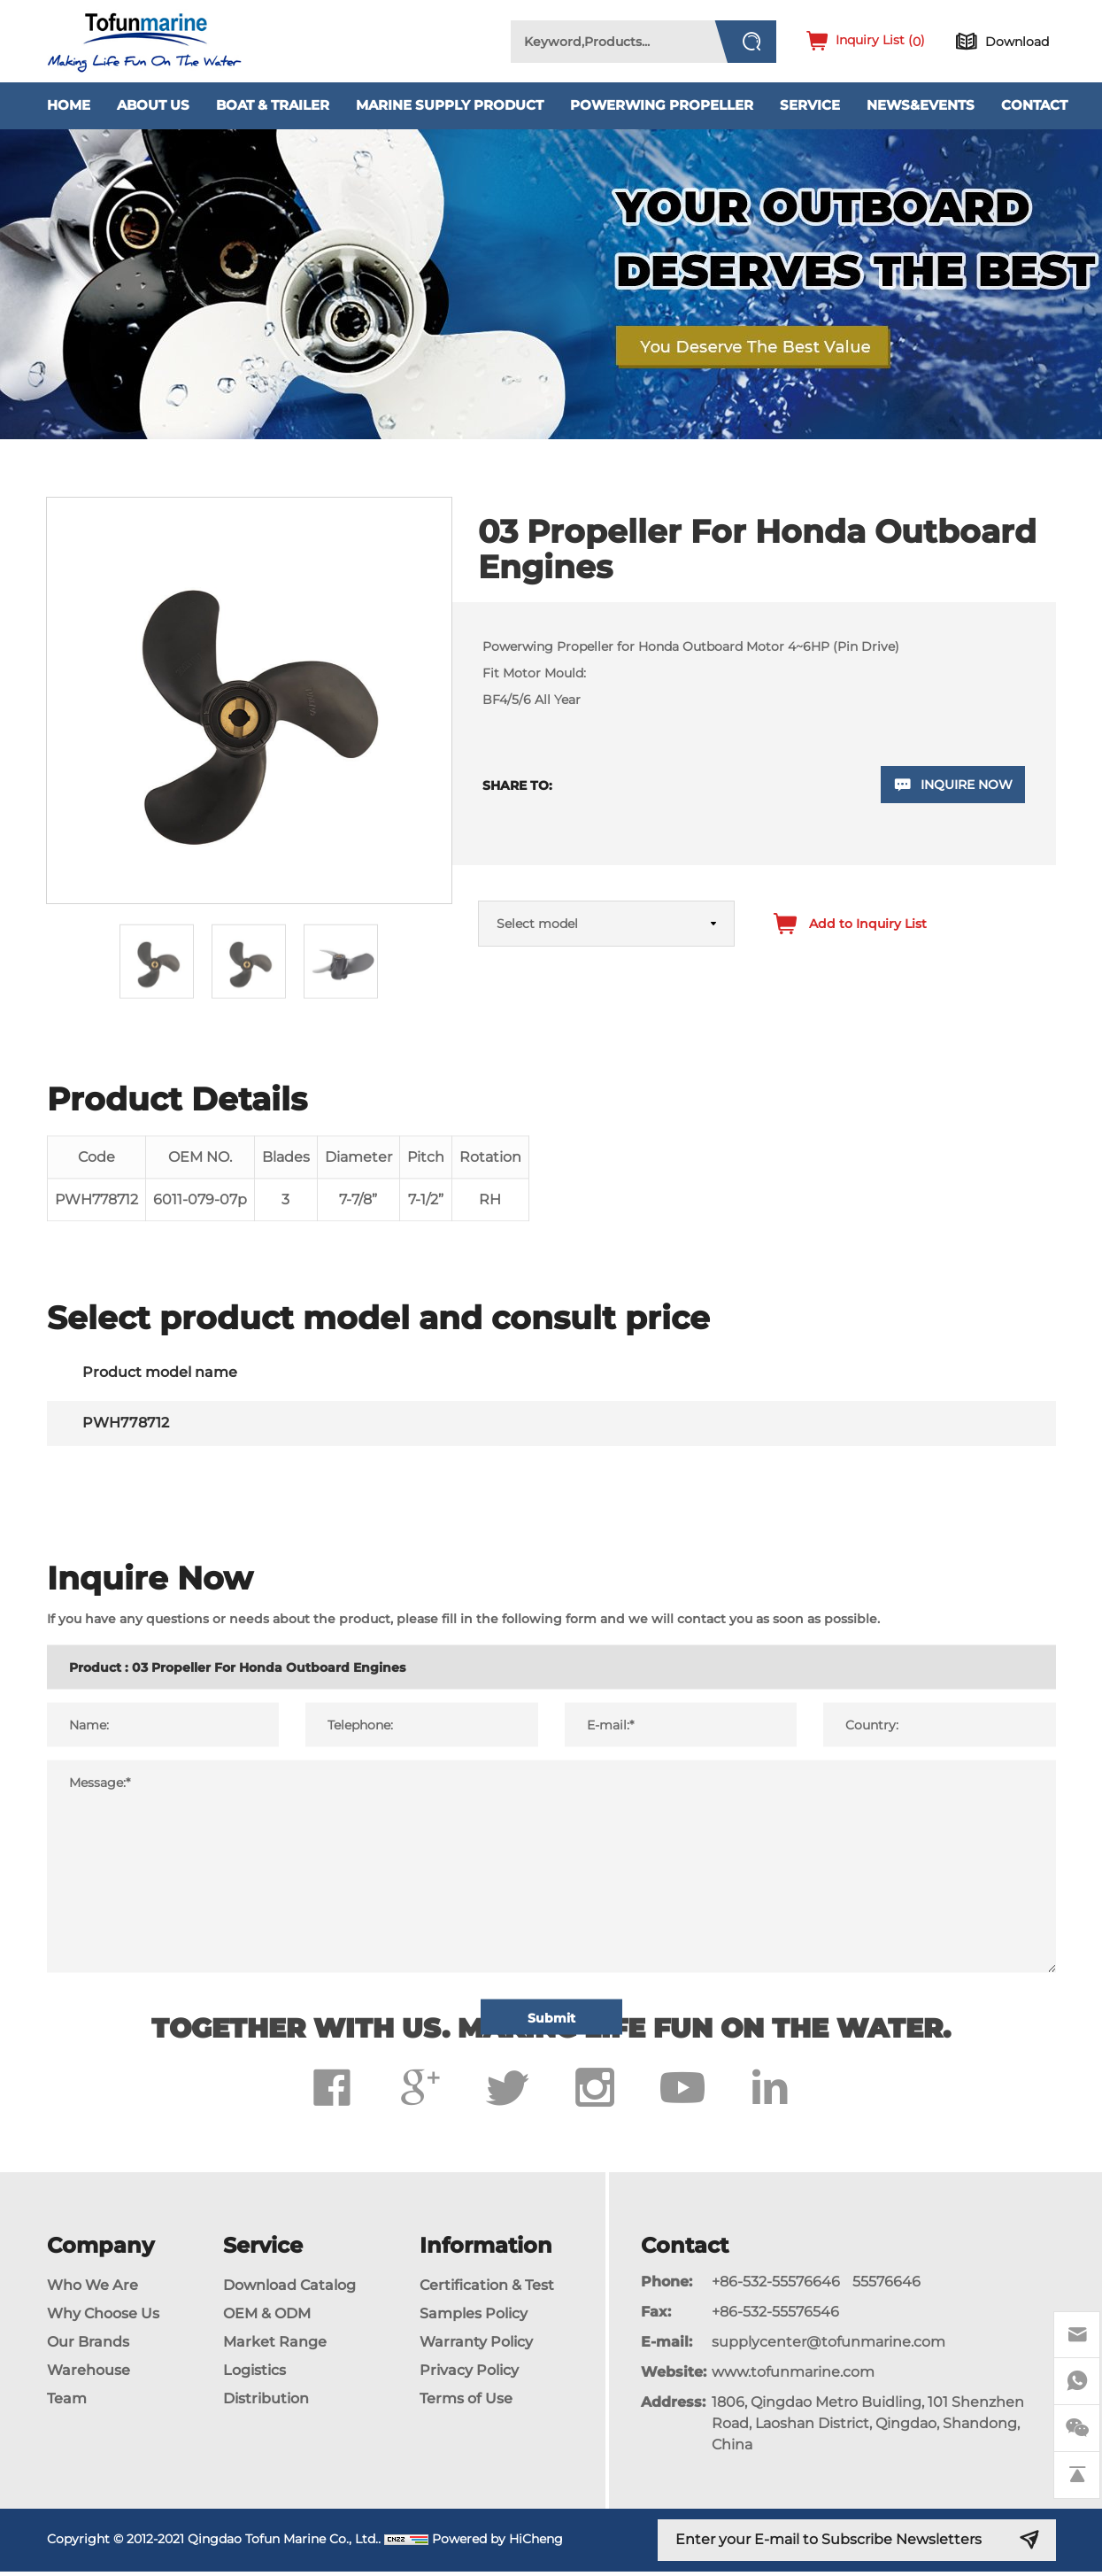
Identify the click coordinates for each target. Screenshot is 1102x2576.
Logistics (254, 2374)
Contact (1034, 105)
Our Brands (88, 2346)
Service (810, 105)
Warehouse (88, 2374)
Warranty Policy (476, 2346)
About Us (153, 105)
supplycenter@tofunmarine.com (828, 2346)
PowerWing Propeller (661, 105)
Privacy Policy (469, 2374)
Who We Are (92, 2289)
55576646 (886, 2286)
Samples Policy (474, 2317)
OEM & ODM (267, 2317)
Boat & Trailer (272, 105)
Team (67, 2402)
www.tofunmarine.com (793, 2376)
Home (68, 105)
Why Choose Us (103, 2317)
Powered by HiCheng (497, 2543)
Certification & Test (487, 2289)
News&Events (921, 105)
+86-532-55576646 (776, 2286)
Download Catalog (289, 2289)
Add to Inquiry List (868, 924)
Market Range (275, 2346)
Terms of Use (466, 2402)
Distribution (266, 2402)
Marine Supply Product (449, 105)
